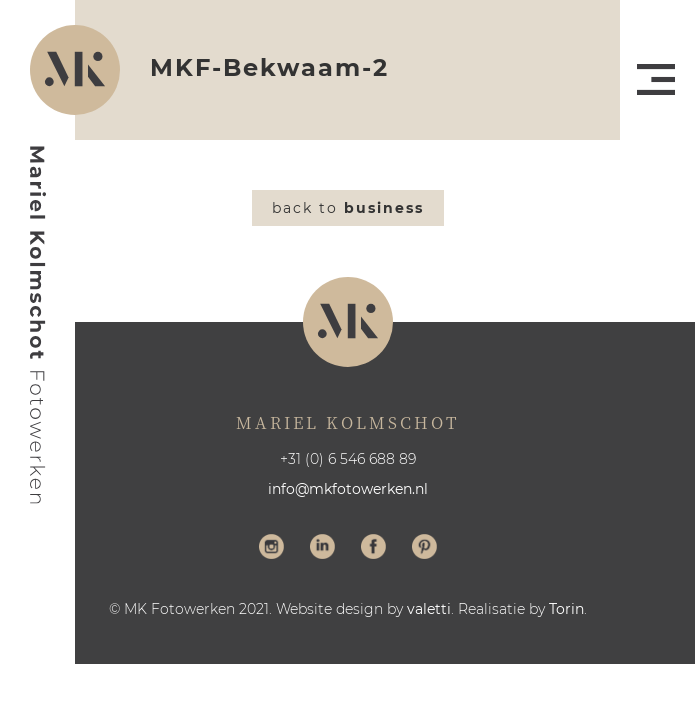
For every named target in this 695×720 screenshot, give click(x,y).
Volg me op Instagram (271, 549)
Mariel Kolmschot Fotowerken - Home (38, 325)
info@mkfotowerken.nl (348, 489)
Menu (656, 79)
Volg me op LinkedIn (322, 549)
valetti (429, 609)
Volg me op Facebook (373, 549)
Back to (348, 208)
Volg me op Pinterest (424, 549)
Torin (566, 609)
